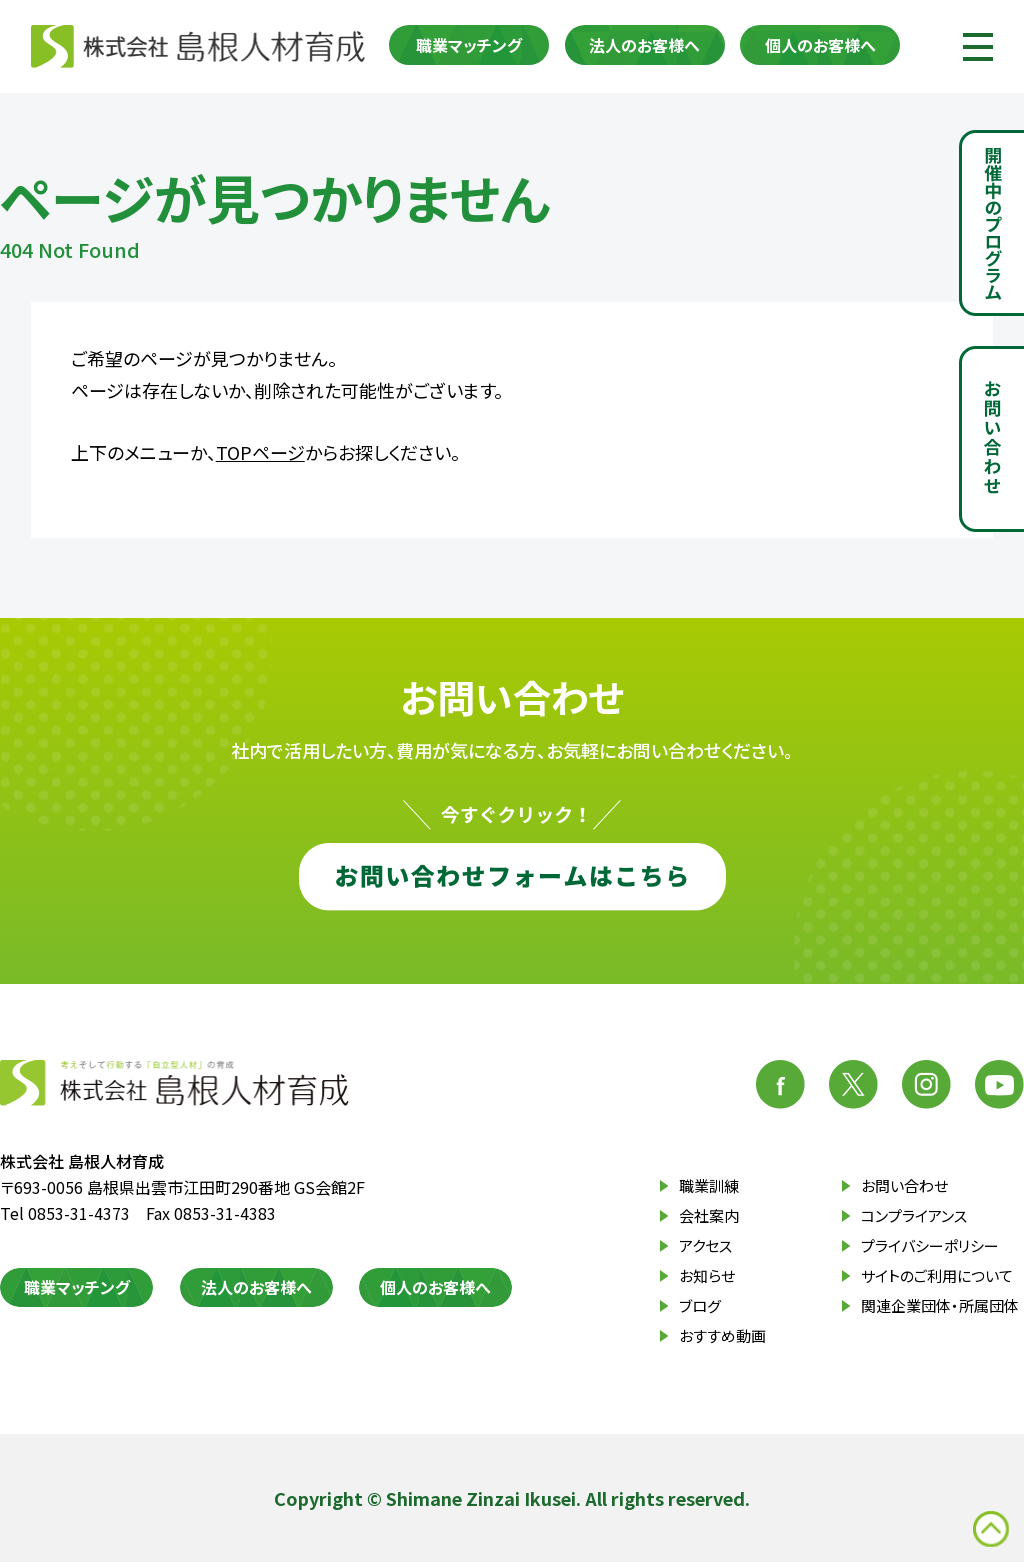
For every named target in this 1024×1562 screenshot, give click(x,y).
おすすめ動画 (722, 1335)
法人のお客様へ (644, 45)
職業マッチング (469, 45)
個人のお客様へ (820, 45)
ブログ (700, 1305)
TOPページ (260, 452)
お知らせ (707, 1275)
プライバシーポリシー (930, 1245)
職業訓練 (709, 1185)
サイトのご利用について (937, 1275)
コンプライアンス (914, 1215)
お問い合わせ (904, 1185)
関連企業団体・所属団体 (940, 1305)
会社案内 (709, 1215)
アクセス (705, 1245)
